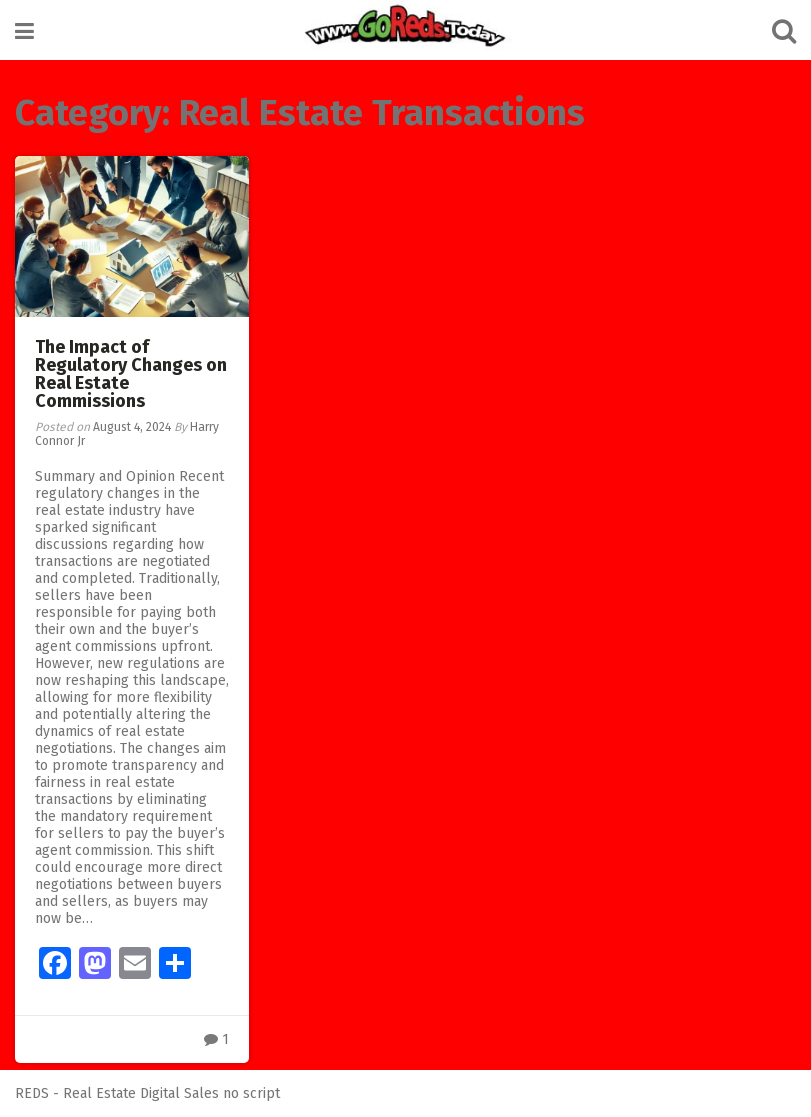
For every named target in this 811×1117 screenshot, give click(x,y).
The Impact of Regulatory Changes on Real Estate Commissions (131, 374)
